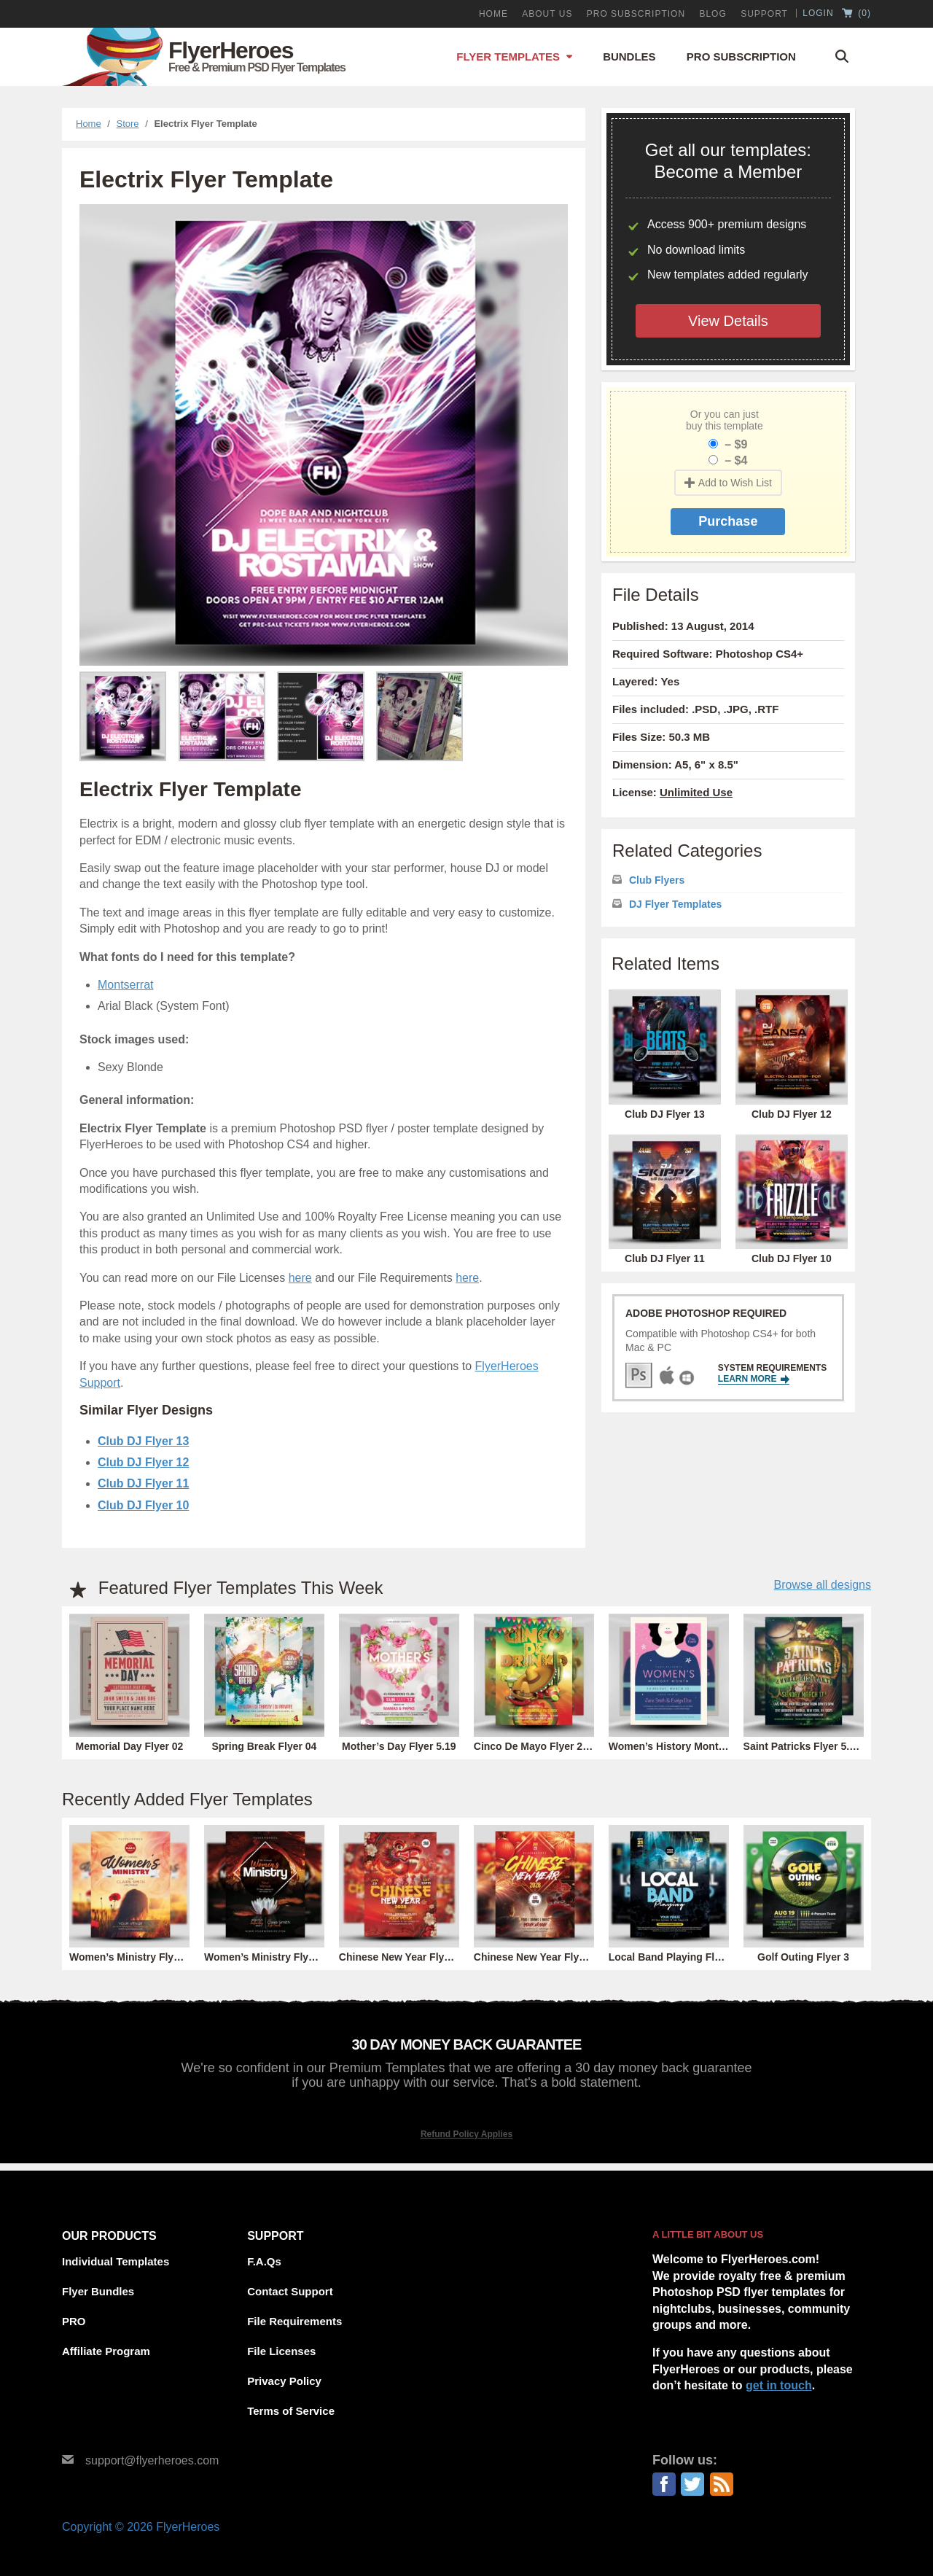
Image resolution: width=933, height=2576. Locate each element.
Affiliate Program (106, 2351)
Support (764, 13)
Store (128, 123)
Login (818, 13)
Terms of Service (291, 2411)
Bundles (629, 56)
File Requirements (294, 2321)
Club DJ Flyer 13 (143, 1441)
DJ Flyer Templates (675, 904)
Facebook (664, 2484)
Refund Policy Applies (466, 2134)
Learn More (753, 1379)
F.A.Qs (264, 2261)
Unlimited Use (696, 792)
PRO (74, 2321)
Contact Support (290, 2291)
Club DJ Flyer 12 (143, 1462)
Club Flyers (656, 880)
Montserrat (125, 984)
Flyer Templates (508, 56)
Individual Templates (115, 2261)
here (300, 1278)
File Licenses (281, 2351)
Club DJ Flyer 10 (143, 1505)
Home (493, 13)
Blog (712, 13)
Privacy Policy (284, 2381)
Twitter (692, 2484)
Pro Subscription (741, 56)
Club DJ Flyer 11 (143, 1483)
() (856, 14)
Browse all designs (822, 1585)
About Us (547, 13)
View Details (728, 321)
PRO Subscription (636, 13)
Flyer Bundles (98, 2291)
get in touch (779, 2385)
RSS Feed (721, 2484)
